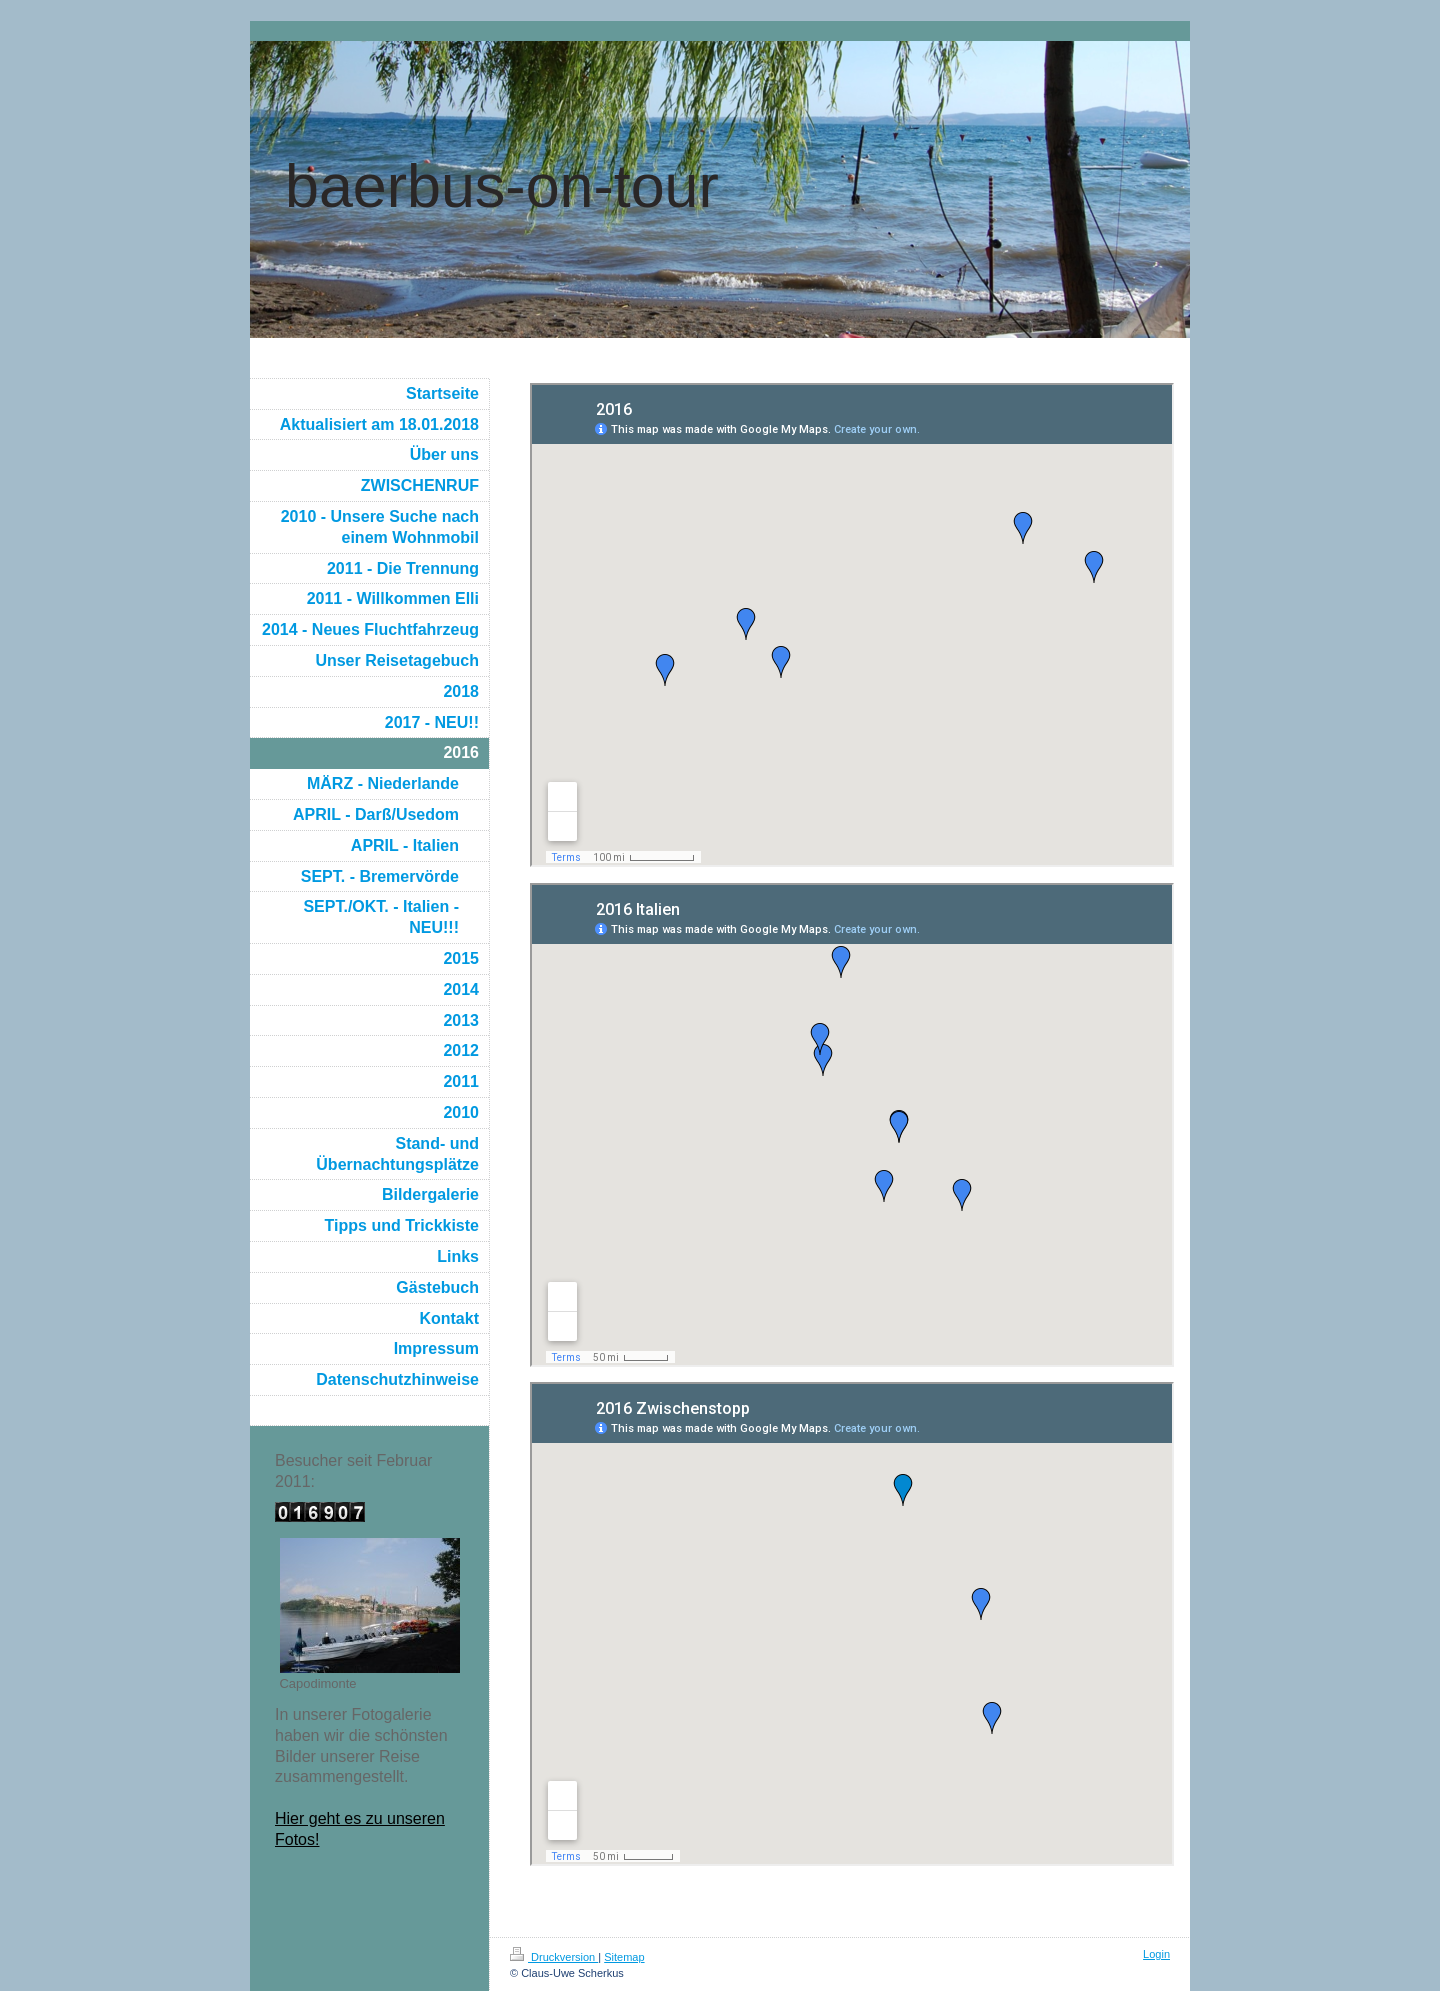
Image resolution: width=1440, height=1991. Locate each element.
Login (1156, 1954)
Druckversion (554, 1957)
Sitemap (624, 1957)
